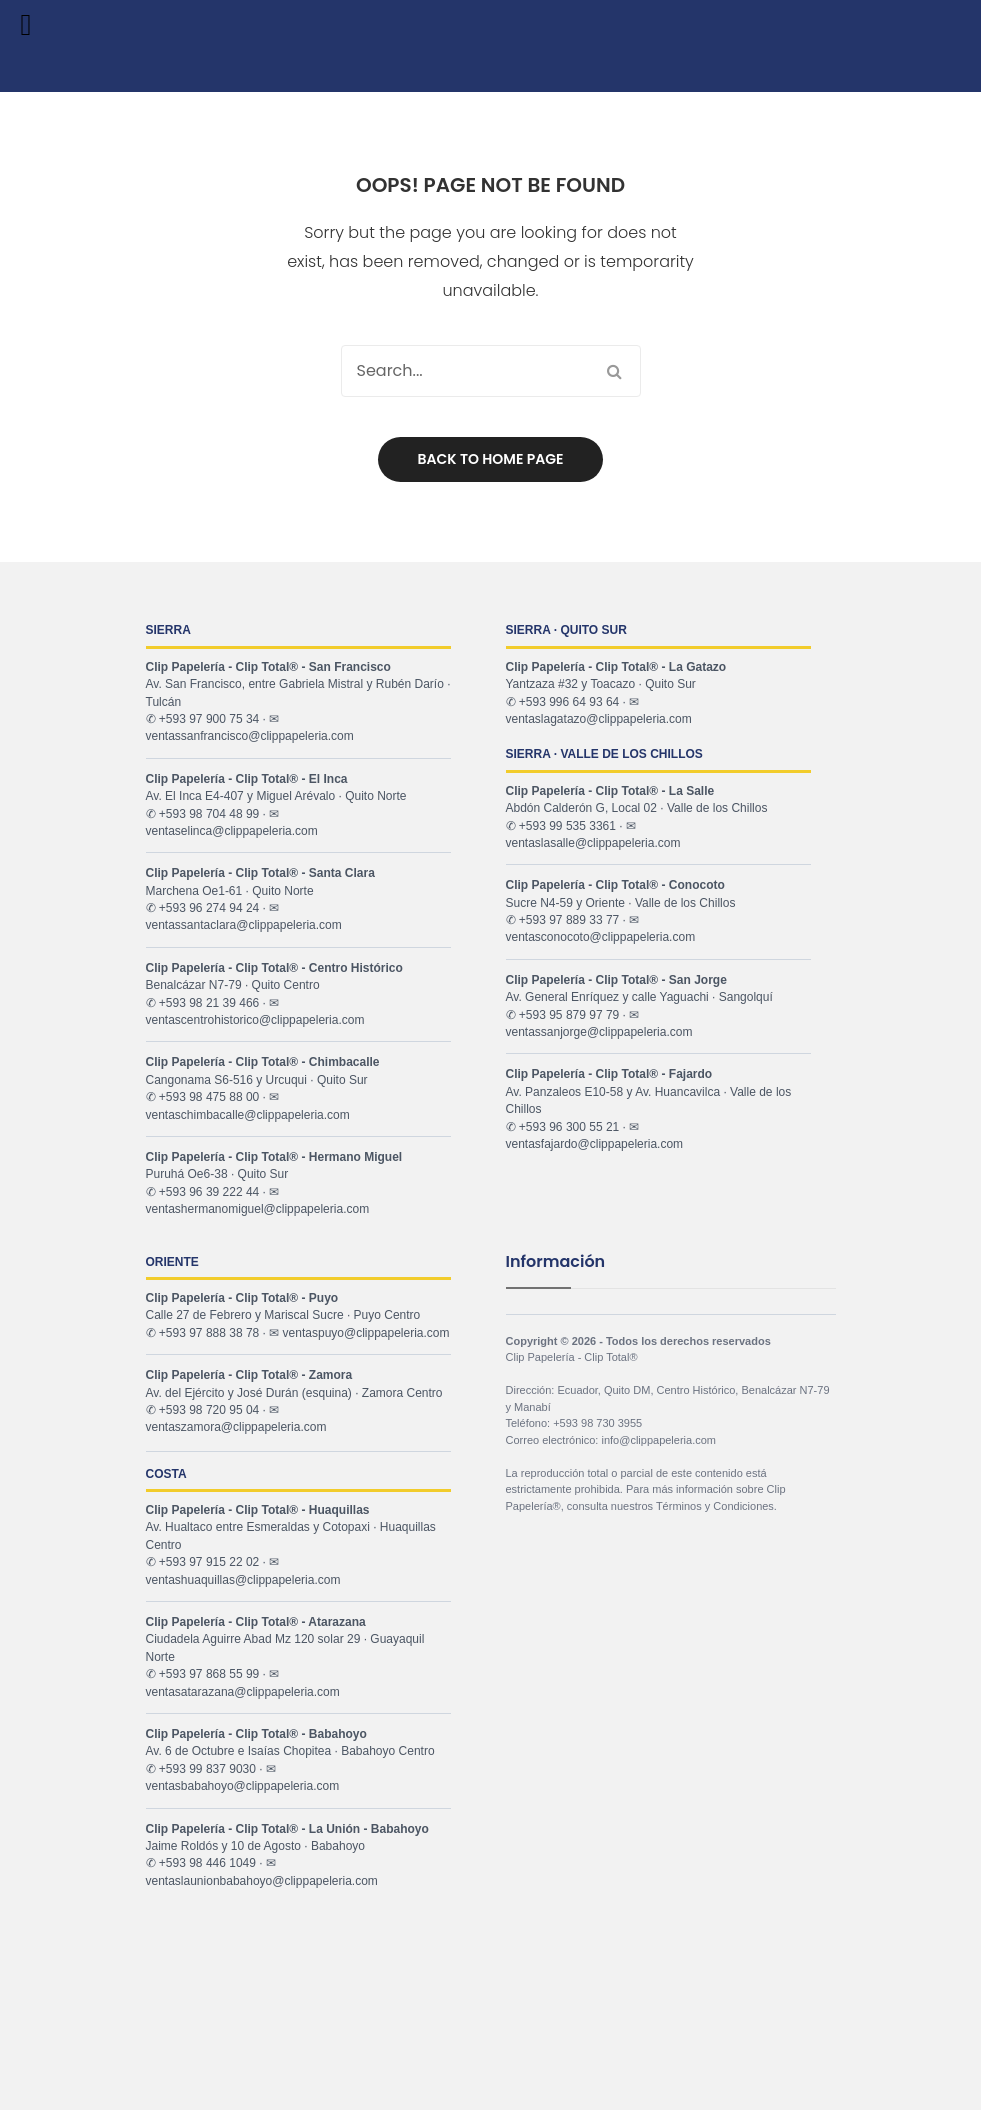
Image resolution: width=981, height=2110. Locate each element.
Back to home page (491, 459)
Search (615, 371)
